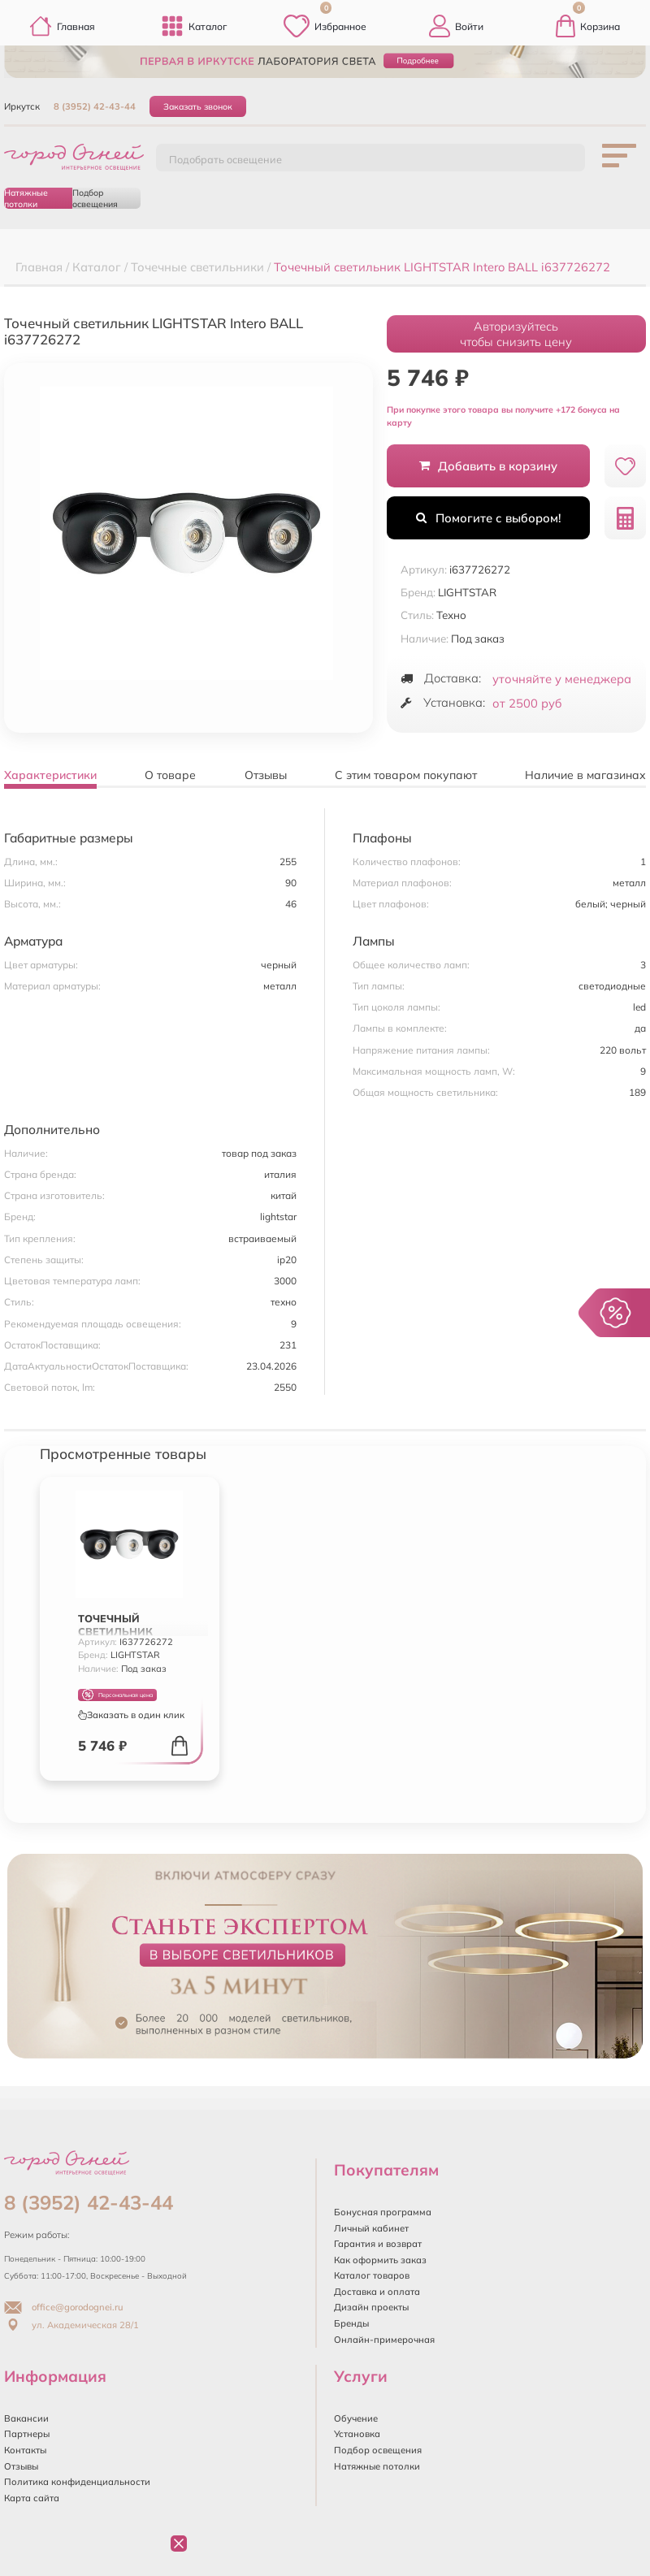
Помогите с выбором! (488, 518)
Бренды (351, 2323)
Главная (62, 26)
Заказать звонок (197, 106)
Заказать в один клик (131, 1715)
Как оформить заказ (380, 2260)
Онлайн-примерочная (384, 2339)
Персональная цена (117, 1695)
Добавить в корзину (488, 466)
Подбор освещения (95, 198)
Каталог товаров (372, 2275)
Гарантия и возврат (378, 2243)
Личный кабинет (371, 2228)
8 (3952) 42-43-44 (95, 106)
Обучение (356, 2418)
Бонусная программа (382, 2212)
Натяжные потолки (26, 198)
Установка (357, 2434)
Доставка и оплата (377, 2291)
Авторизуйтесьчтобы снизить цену (516, 333)
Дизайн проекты (371, 2307)
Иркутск (22, 106)
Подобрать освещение (225, 159)
